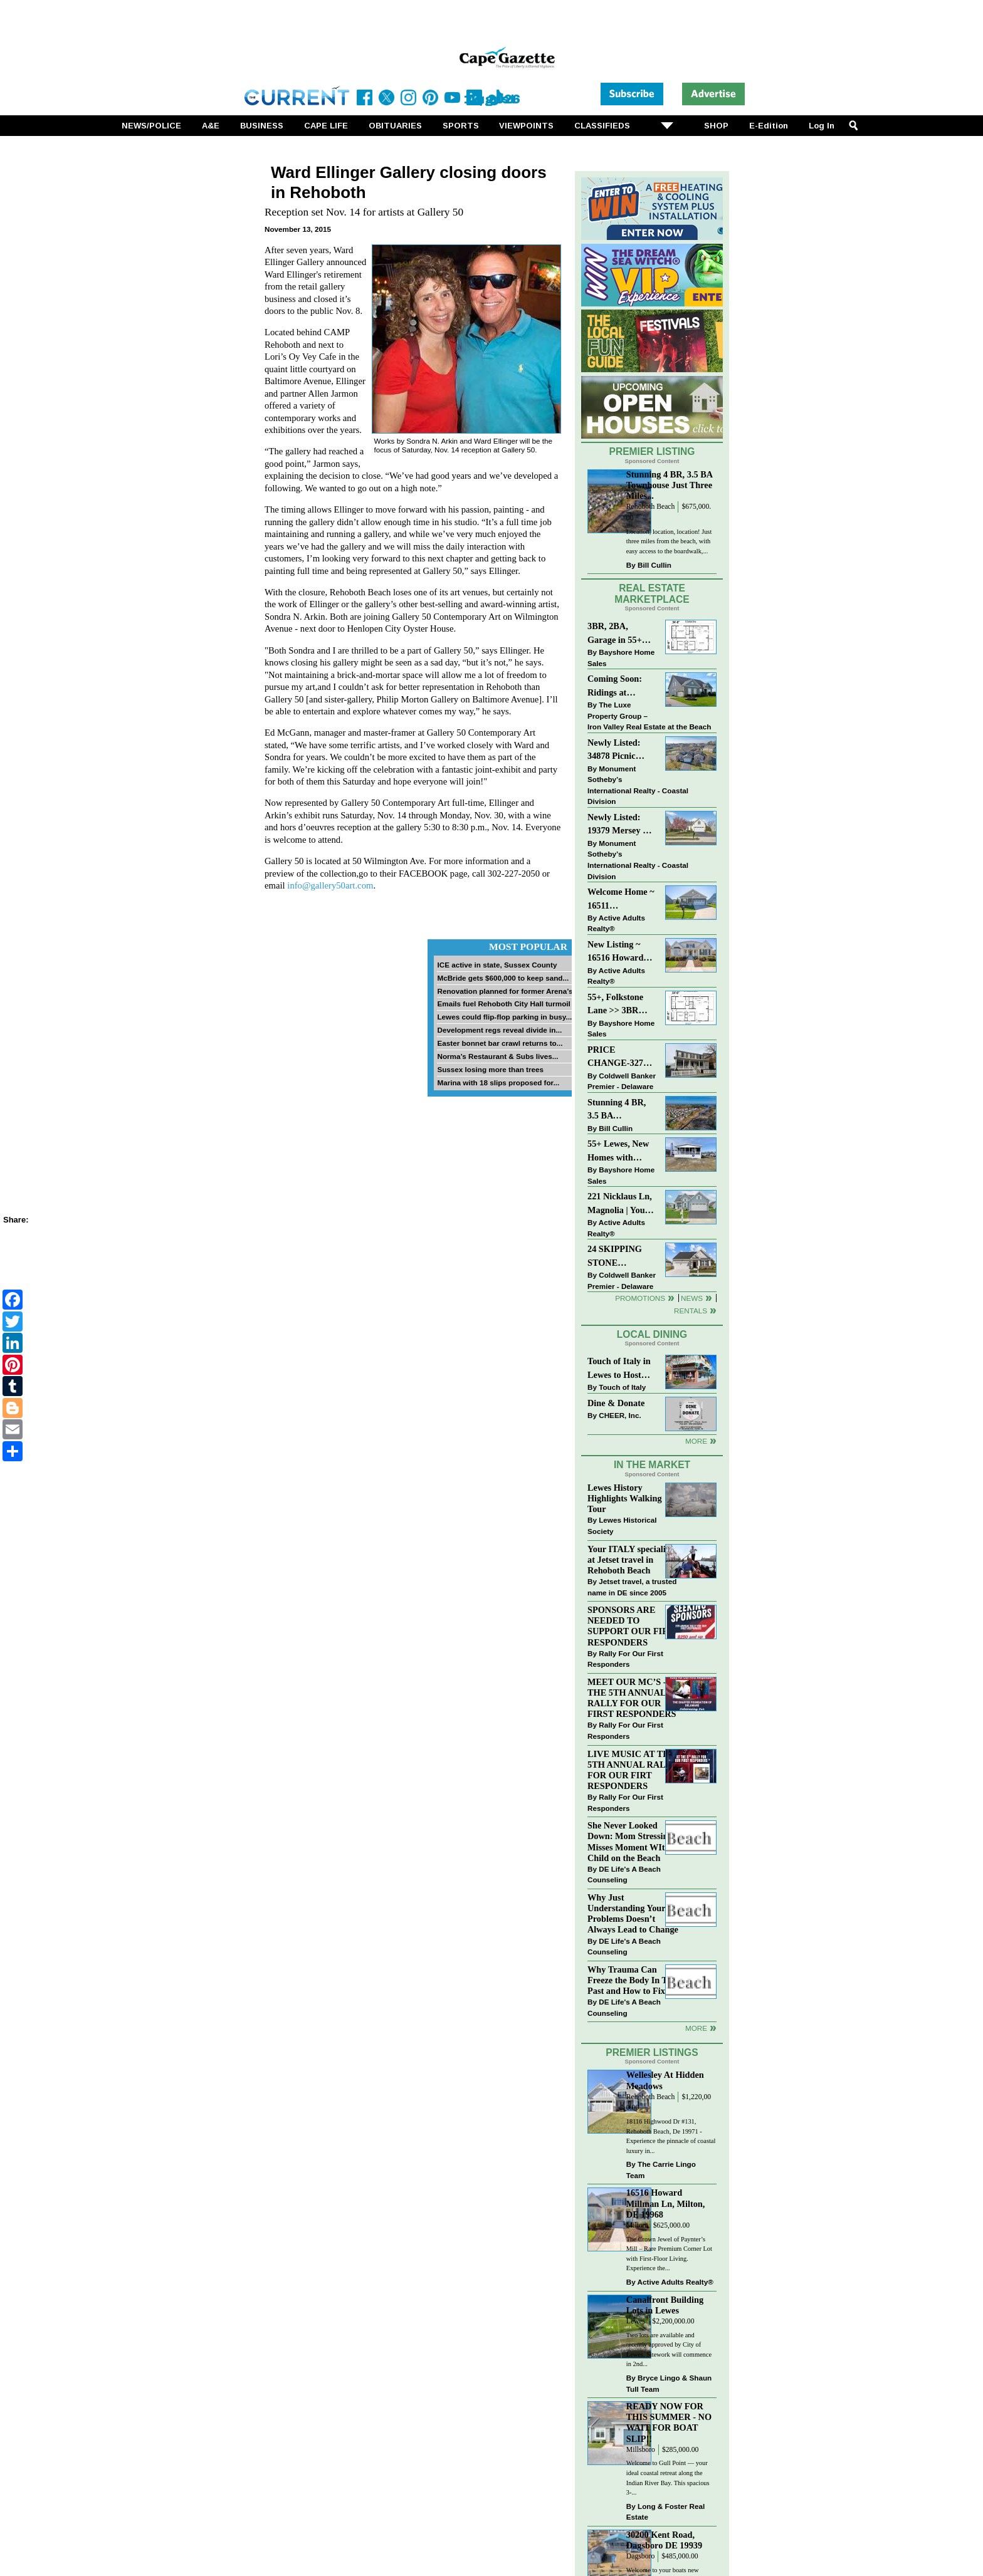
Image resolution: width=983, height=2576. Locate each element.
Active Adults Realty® (616, 923)
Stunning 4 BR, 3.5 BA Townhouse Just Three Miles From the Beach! (622, 1110)
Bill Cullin (654, 565)
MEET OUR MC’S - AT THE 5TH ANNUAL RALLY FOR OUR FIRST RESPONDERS (633, 1698)
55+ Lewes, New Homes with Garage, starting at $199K (618, 1151)
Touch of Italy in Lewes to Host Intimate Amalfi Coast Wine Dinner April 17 (619, 1369)
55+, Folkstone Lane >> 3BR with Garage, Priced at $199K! (619, 1005)
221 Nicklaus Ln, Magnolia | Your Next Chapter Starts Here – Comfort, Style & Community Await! (620, 1204)
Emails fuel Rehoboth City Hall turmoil (503, 1003)
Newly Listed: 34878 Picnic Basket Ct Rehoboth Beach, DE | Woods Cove (620, 750)
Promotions (640, 1298)
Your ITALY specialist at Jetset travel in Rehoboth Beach (629, 1559)
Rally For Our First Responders (625, 1659)
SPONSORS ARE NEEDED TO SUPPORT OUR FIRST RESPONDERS (633, 1626)
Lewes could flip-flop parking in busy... (504, 1017)
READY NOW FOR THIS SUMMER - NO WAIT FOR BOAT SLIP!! (669, 2422)
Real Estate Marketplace (652, 594)
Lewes (636, 2321)
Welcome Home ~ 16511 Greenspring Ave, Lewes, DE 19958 (620, 899)
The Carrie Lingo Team (661, 2169)
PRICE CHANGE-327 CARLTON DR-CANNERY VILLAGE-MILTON (618, 1057)
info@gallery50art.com (330, 885)
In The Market (652, 1464)
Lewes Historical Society (621, 1525)
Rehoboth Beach (650, 507)
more (696, 2028)
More (696, 1441)
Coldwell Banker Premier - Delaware (621, 1081)
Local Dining (652, 1334)
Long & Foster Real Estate (665, 2511)
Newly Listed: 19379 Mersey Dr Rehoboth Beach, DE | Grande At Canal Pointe (620, 825)
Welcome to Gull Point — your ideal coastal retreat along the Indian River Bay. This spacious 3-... (668, 2477)
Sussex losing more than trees (490, 1069)
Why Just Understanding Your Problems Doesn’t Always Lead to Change (632, 1913)
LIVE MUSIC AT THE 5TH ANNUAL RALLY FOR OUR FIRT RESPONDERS (632, 1770)
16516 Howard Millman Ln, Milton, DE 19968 (665, 2203)
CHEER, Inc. (620, 1415)
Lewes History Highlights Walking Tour (624, 1498)
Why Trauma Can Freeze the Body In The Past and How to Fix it (631, 1980)
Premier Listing (652, 451)
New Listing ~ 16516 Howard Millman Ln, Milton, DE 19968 (621, 952)
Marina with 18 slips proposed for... (498, 1082)
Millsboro (640, 2450)
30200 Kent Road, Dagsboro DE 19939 (664, 2540)
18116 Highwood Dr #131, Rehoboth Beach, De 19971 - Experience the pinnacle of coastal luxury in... (671, 2136)
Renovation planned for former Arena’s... (508, 991)
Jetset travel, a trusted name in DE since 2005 (631, 1587)
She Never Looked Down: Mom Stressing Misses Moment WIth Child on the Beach (630, 1841)
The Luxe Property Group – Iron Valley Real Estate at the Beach (649, 716)
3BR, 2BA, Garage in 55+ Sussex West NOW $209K (614, 634)
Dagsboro (640, 2556)
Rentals (690, 1310)
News (692, 1298)
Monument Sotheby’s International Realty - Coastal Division (637, 785)
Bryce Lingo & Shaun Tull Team (669, 2383)
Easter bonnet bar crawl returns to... (499, 1043)
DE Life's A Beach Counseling (624, 1874)
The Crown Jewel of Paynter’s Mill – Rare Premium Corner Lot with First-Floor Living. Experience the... (669, 2254)
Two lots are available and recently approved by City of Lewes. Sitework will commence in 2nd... (669, 2350)
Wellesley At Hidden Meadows (665, 2080)
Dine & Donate (615, 1403)
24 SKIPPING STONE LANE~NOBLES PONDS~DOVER (621, 1257)
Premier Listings (652, 2052)
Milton (636, 2225)
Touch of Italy (622, 1387)
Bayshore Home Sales (620, 657)
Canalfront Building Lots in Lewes (664, 2305)
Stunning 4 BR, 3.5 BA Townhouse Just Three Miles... (669, 485)
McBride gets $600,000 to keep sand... (503, 978)
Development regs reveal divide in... (499, 1030)
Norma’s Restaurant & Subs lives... (497, 1056)
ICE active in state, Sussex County (497, 965)
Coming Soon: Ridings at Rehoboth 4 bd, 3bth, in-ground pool (617, 686)
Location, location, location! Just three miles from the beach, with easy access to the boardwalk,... (669, 541)
